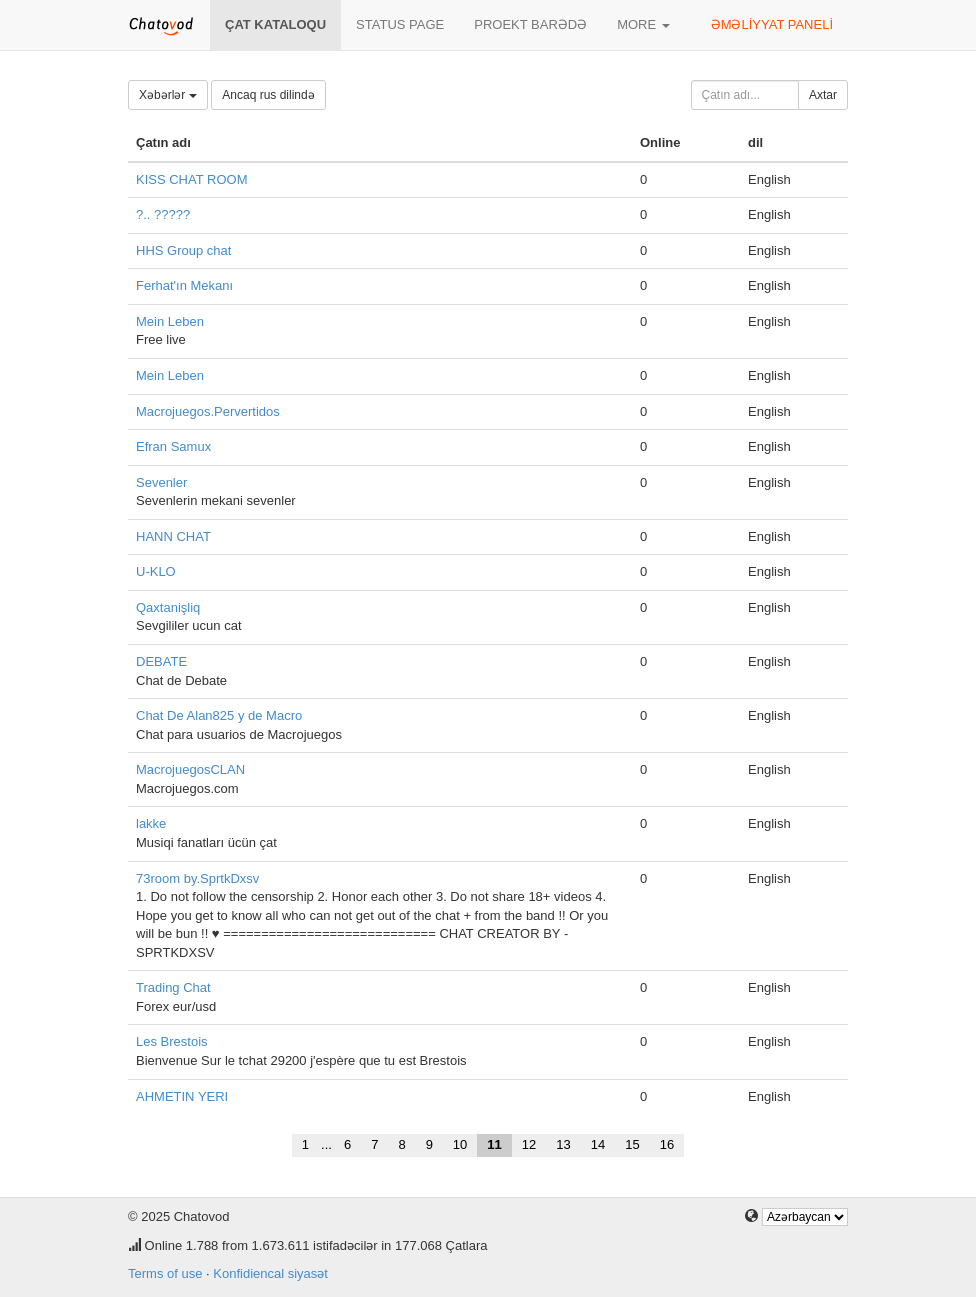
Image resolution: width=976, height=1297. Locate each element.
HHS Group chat (183, 250)
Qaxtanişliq (168, 607)
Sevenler (161, 482)
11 (494, 1144)
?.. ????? (163, 214)
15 (632, 1144)
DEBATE (161, 661)
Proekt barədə (530, 24)
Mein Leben (170, 321)
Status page (400, 24)
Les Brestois (172, 1041)
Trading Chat (173, 987)
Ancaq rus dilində (268, 95)
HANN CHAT (173, 536)
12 (529, 1144)
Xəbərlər (168, 95)
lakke (151, 823)
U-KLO (156, 571)
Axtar (823, 95)
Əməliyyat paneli (772, 24)
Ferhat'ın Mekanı (184, 285)
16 (667, 1144)
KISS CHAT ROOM (191, 179)
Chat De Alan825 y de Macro (219, 715)
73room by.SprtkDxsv (197, 878)
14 (598, 1144)
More (643, 24)
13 (563, 1144)
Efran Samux (173, 446)
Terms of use (165, 1273)
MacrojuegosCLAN (190, 769)
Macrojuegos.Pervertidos (208, 411)
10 (460, 1144)
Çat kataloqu (275, 24)
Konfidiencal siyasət (270, 1273)
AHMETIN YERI (182, 1096)
